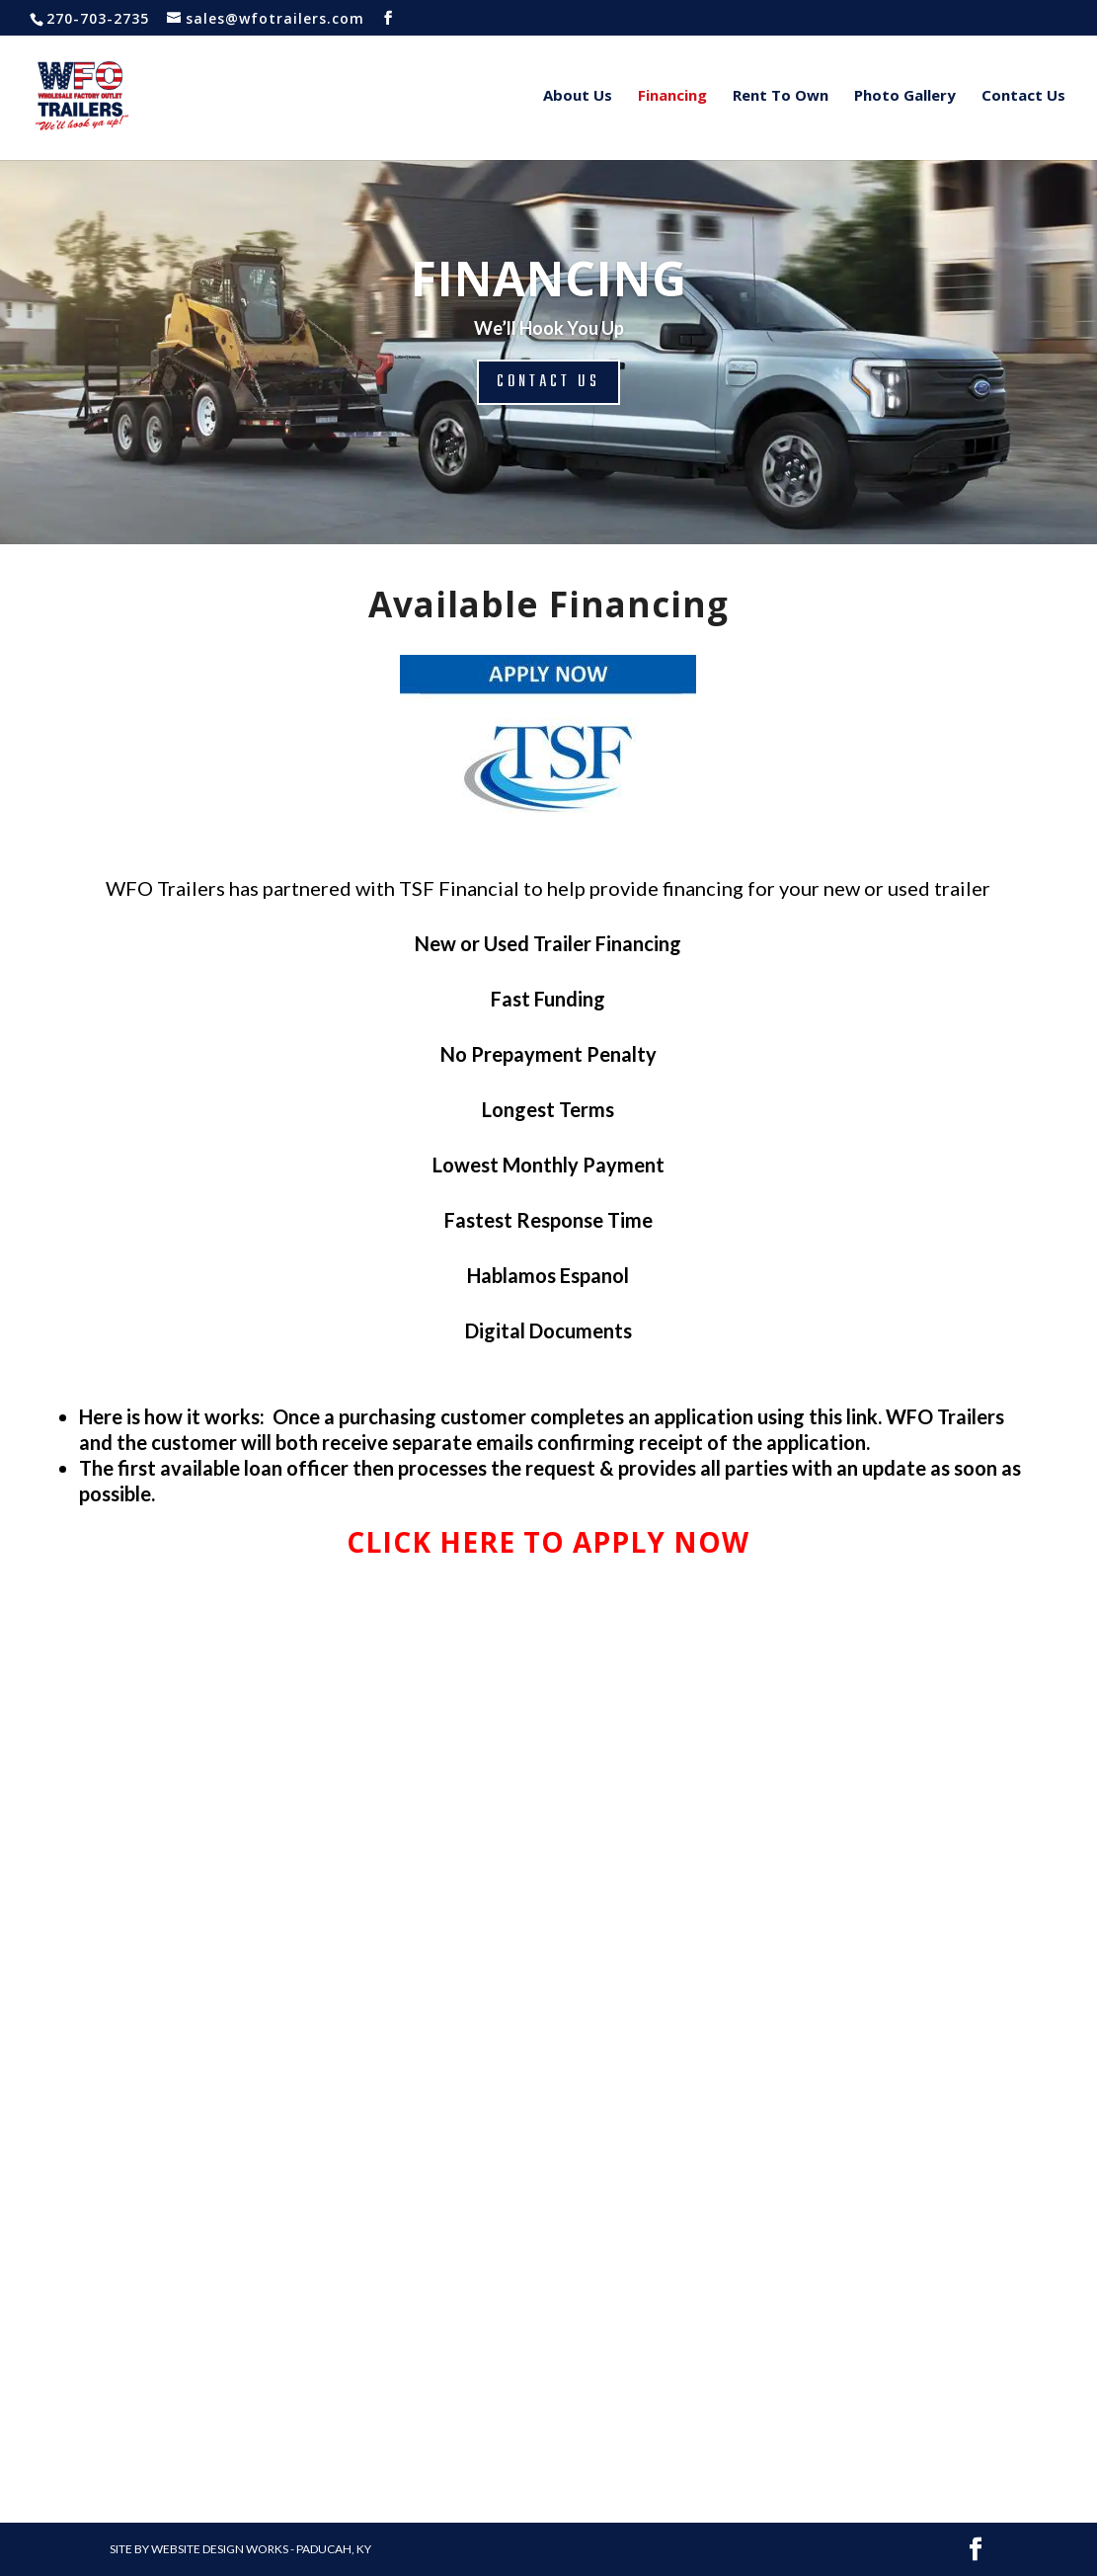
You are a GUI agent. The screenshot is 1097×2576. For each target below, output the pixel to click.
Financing (672, 96)
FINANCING (549, 278)
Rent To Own (780, 96)
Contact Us (1023, 96)
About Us (577, 96)
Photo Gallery (905, 96)
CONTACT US (548, 382)
